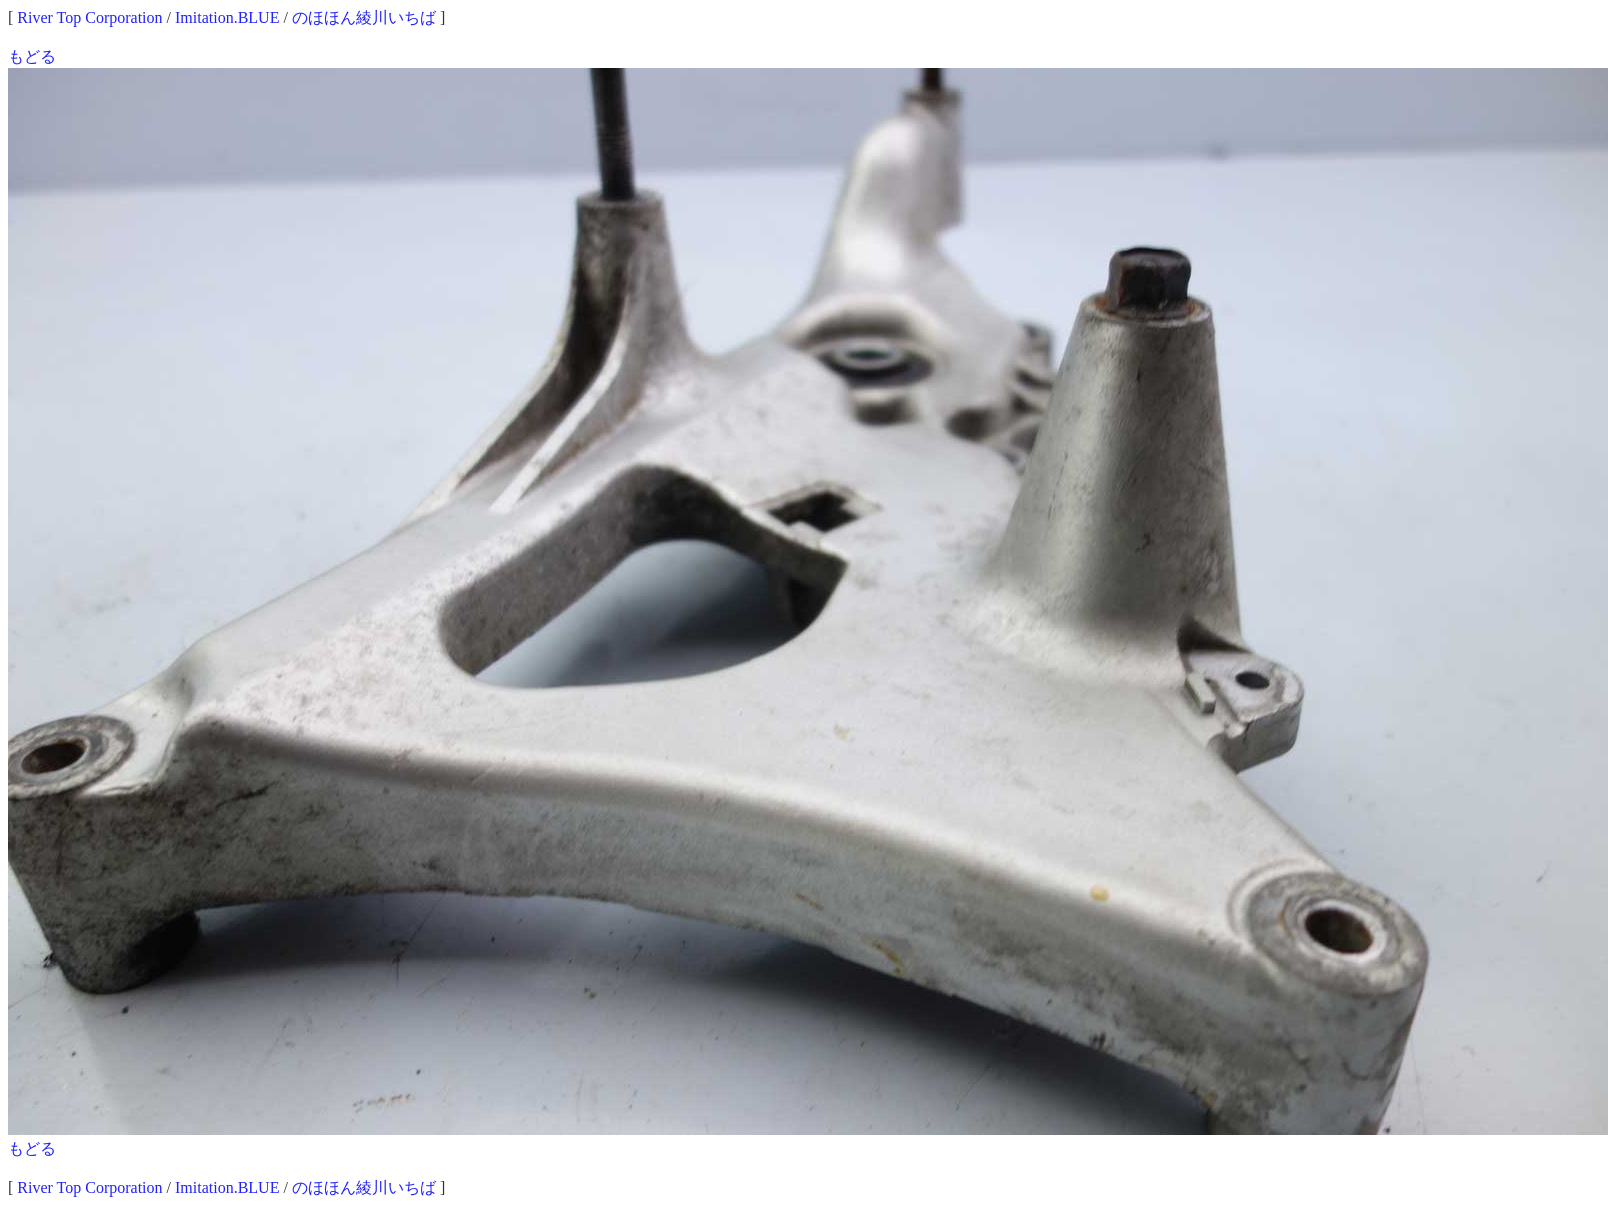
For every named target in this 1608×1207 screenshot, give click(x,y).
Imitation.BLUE (227, 17)
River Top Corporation (89, 17)
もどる (32, 56)
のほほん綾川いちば (364, 17)
